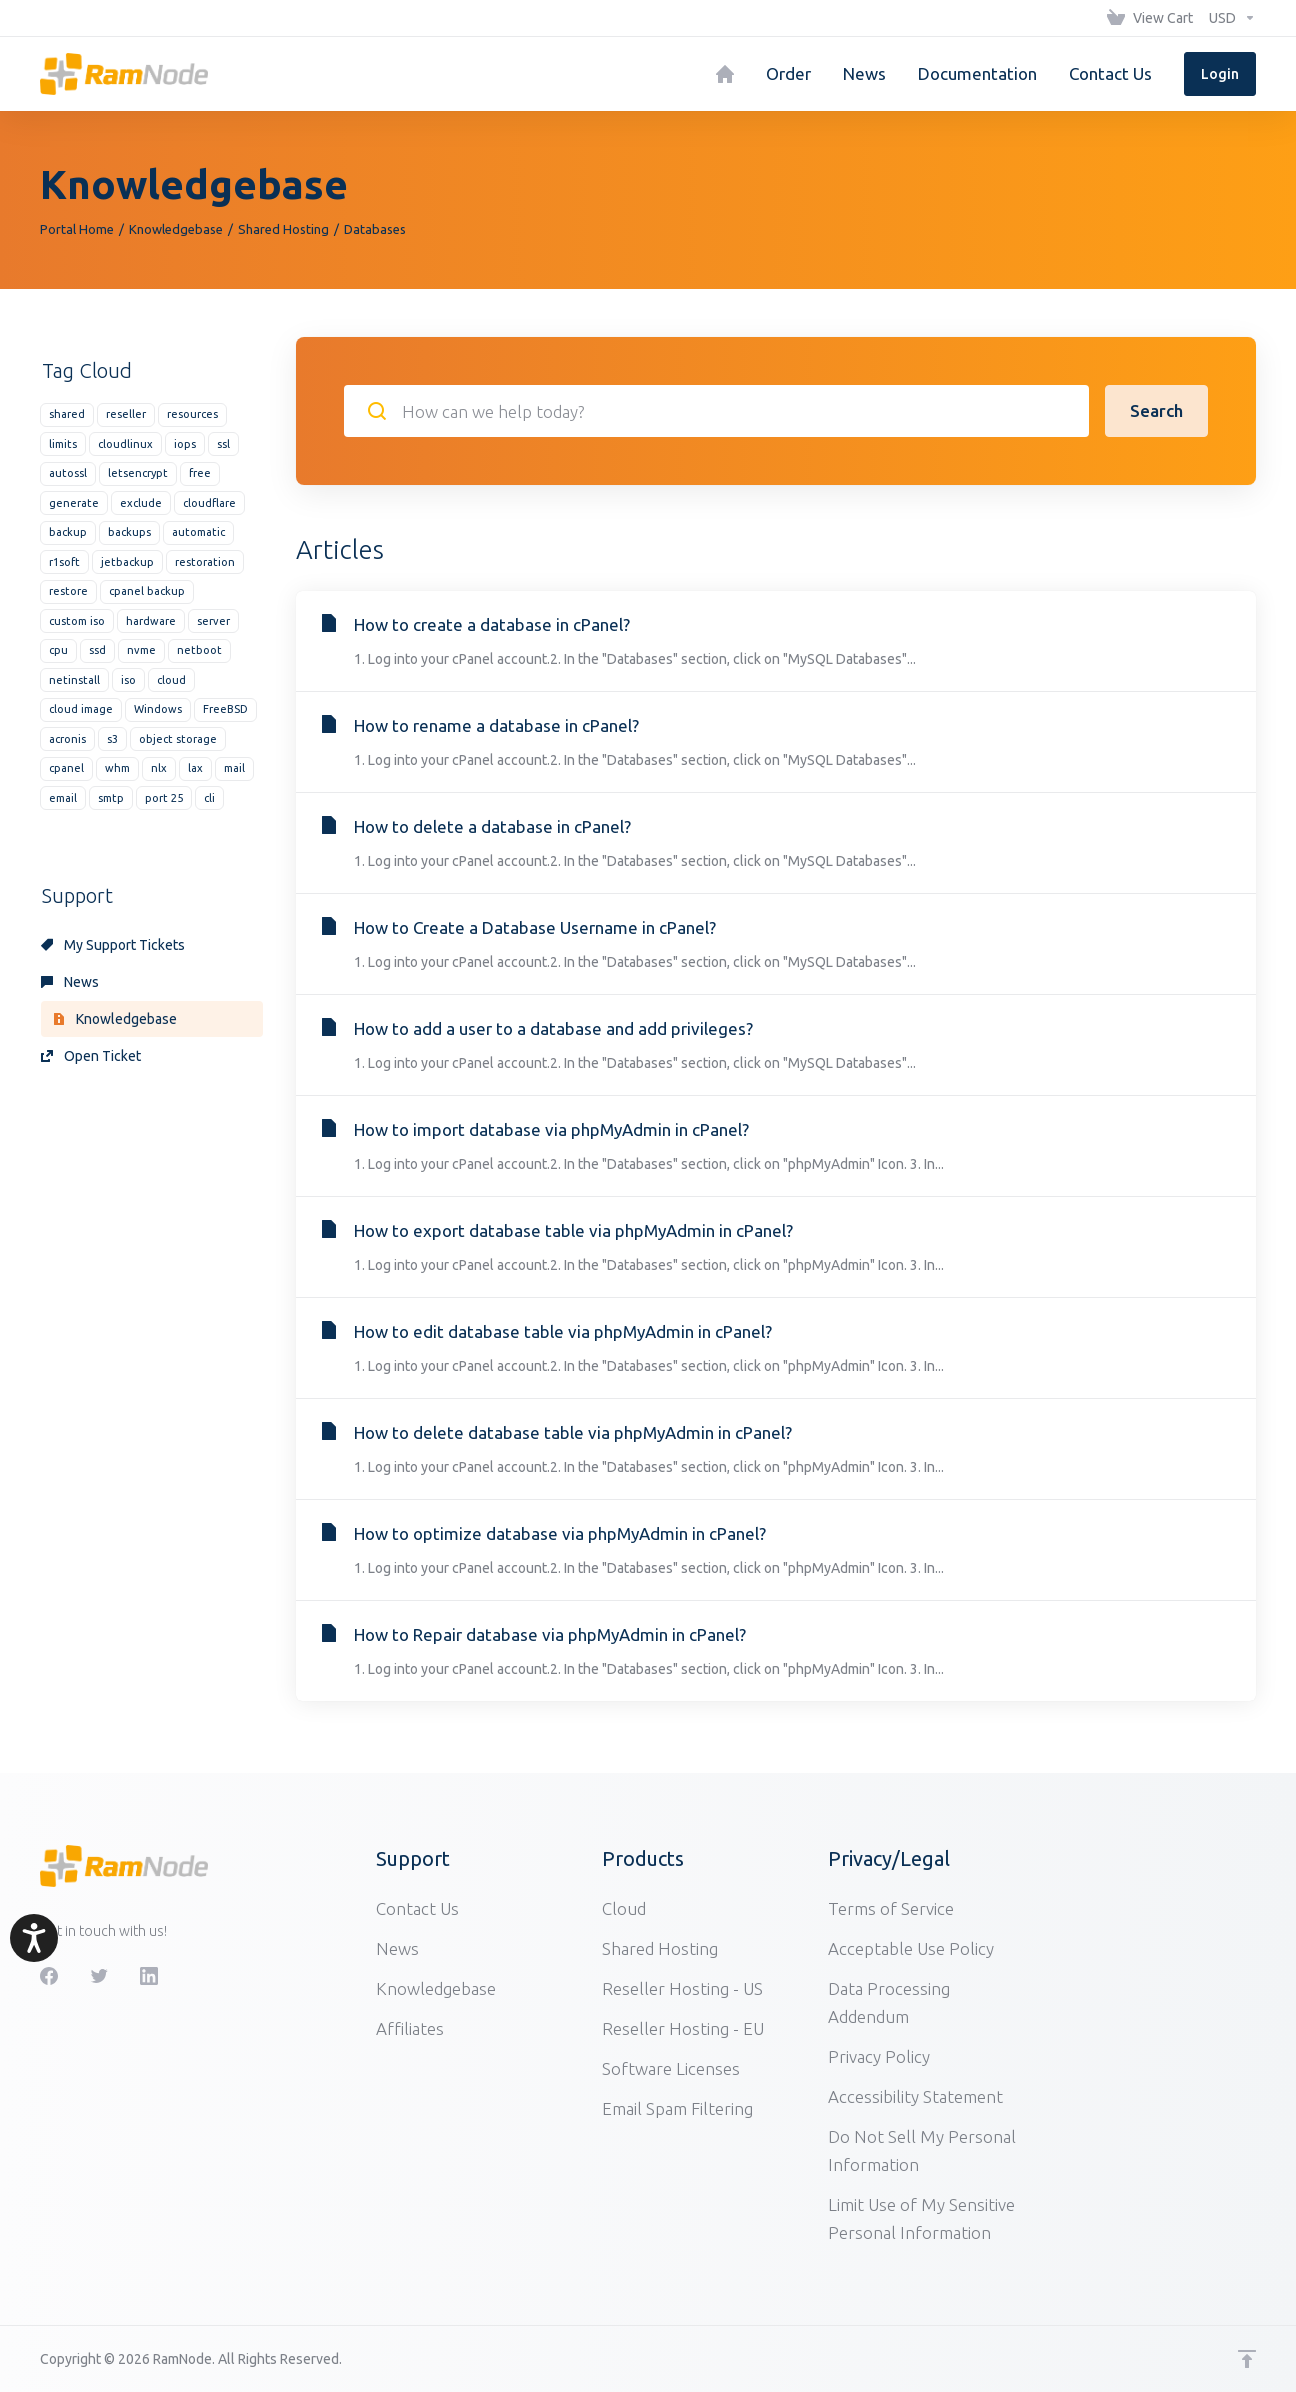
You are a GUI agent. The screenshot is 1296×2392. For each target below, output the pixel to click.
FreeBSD (225, 709)
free (200, 473)
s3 (112, 739)
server (213, 621)
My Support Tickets (113, 945)
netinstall (74, 680)
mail (234, 768)
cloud (171, 680)
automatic (198, 532)
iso (128, 680)
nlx (159, 768)
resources (192, 414)
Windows (158, 709)
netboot (199, 650)
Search (1156, 410)
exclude (141, 503)
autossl (68, 473)
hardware (151, 621)
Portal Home (77, 229)
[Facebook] (49, 1976)
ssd (97, 650)
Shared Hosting (283, 229)
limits (63, 444)
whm (117, 768)
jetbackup (127, 562)
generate (74, 503)
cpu (58, 650)
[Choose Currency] (1228, 18)
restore (68, 591)
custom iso (77, 621)
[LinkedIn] (149, 1976)
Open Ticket (91, 1056)
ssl (223, 444)
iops (185, 444)
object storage (178, 739)
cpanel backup (147, 591)
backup (68, 532)
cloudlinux (125, 444)
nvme (141, 650)
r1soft (64, 562)
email (63, 798)
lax (195, 768)
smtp (111, 798)
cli (209, 798)
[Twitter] (99, 1976)
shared (67, 414)
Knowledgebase (176, 229)
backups (129, 532)
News (70, 982)
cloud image (81, 709)
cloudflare (209, 503)
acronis (67, 739)
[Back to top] (1247, 2359)
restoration (205, 562)
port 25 (164, 798)
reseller (126, 414)
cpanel (66, 768)
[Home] (725, 74)
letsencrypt (138, 473)
